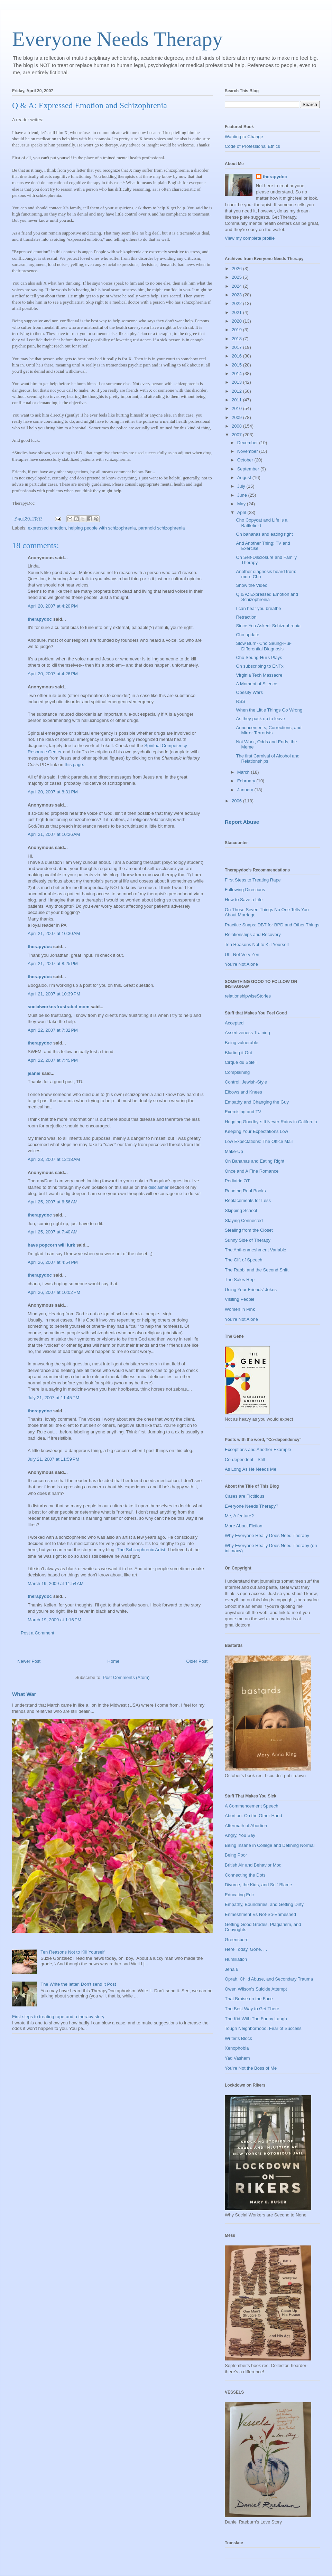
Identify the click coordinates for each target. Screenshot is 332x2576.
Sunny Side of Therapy (247, 1240)
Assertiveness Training (247, 1032)
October (246, 459)
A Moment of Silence (256, 683)
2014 (237, 373)
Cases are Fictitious (244, 1496)
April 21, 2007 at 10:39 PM (54, 993)
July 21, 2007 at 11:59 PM (53, 1459)
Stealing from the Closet (249, 1230)
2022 (237, 303)
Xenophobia (237, 2048)
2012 (237, 391)
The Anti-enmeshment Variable (255, 1249)
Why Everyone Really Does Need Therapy (267, 1535)
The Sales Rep (240, 1279)
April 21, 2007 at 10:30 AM (54, 933)
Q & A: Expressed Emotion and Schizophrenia (267, 597)
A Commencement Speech (251, 1806)
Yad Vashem (237, 2058)
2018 (237, 338)
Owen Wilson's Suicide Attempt (256, 1989)
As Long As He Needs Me (250, 1469)
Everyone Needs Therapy (117, 39)
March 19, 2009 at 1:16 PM (54, 1619)
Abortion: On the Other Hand (253, 1815)
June (242, 495)
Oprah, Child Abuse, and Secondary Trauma (269, 1979)
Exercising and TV (243, 1111)
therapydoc (40, 619)
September (248, 468)
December (248, 442)
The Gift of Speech (243, 1259)
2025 (237, 277)
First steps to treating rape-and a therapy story (58, 2016)
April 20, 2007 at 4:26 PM (53, 673)
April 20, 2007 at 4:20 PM (53, 606)
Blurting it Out (238, 1052)
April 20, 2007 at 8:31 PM (53, 791)
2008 (237, 426)
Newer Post (28, 1661)
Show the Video (251, 585)
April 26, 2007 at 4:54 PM (53, 1262)
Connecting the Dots (245, 1875)
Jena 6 (231, 1969)
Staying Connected (244, 1220)
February (247, 780)
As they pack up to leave (260, 718)
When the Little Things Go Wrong (269, 710)
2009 (237, 417)
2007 (237, 434)
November (248, 451)
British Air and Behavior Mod (253, 1865)
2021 (237, 312)
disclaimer (158, 1187)
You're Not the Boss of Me (251, 2068)
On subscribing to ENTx (259, 666)
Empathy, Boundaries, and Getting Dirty (264, 1904)
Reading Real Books (245, 1190)
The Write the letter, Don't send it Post (78, 1984)
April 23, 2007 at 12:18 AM (54, 1159)
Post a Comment (37, 1632)
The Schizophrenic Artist (141, 1549)
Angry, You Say (240, 1835)
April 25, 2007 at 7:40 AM (52, 1231)
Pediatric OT (237, 1180)
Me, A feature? (239, 1515)
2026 (237, 268)
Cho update (247, 634)
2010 (237, 408)
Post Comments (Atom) (126, 1677)
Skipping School (241, 1210)
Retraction (246, 617)
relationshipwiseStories (248, 996)
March (244, 772)
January (246, 789)
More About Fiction (243, 1525)
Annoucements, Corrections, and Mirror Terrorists (268, 730)
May (242, 503)
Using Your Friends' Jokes (251, 1289)
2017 (237, 347)
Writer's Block (238, 2038)
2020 (237, 321)
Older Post (197, 1661)
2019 (237, 329)
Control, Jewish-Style (246, 1082)
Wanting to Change (244, 136)
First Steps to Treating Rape (253, 879)
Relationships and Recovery (253, 934)
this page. (74, 764)
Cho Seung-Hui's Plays (259, 657)
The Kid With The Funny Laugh (256, 2018)
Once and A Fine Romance (251, 1171)
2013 (237, 382)
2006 (237, 800)
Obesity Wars (249, 692)
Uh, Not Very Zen (242, 954)
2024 (237, 286)
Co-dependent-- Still (245, 1459)
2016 (237, 356)
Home (114, 1661)
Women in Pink (240, 1309)
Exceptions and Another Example (258, 1449)
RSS (240, 701)
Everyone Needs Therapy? (251, 1506)
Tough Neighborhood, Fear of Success (263, 2028)
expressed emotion (47, 528)
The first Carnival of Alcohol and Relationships (267, 758)
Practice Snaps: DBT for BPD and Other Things (272, 924)
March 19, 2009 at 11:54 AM (56, 1583)
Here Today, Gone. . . (246, 1949)
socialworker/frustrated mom (58, 1006)
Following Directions (245, 889)
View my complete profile (250, 238)
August (244, 477)
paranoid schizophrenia (161, 528)
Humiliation (236, 1959)
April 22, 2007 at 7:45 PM (53, 1060)
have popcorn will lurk (51, 1245)
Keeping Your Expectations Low (256, 1131)
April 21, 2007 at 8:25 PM (53, 963)
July (242, 486)
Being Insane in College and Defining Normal (269, 1845)
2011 (237, 399)
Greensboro (237, 1939)
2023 (237, 294)
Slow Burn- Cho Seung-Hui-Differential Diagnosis (263, 646)
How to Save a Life (243, 899)
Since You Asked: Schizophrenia (268, 625)
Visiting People (240, 1299)
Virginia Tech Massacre (259, 675)
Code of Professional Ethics (252, 146)
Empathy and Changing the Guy (257, 1102)
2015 (237, 365)
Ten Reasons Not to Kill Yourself (72, 1952)
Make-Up (234, 1151)
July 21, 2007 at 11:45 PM (53, 1397)
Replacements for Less (248, 1200)
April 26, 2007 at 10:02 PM (54, 1292)
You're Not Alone (241, 964)
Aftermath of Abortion (246, 1825)
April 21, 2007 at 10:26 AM (54, 834)
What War (24, 1694)
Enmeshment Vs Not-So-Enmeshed (260, 1914)
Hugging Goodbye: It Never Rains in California (271, 1121)
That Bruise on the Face (249, 1998)
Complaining (237, 1072)
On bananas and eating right (264, 534)
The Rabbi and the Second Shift (256, 1269)
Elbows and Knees (243, 1092)
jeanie (34, 1073)
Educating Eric (239, 1894)
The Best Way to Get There (252, 2008)
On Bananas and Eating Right (254, 1161)
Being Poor (236, 1855)
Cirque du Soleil (241, 1062)
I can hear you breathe (258, 608)
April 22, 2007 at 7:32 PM (53, 1030)
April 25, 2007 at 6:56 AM (52, 1201)
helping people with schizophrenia (102, 528)
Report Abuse (242, 822)
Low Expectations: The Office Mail (259, 1141)
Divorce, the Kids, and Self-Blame (258, 1884)
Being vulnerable (241, 1042)
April (242, 512)
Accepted (234, 1022)
